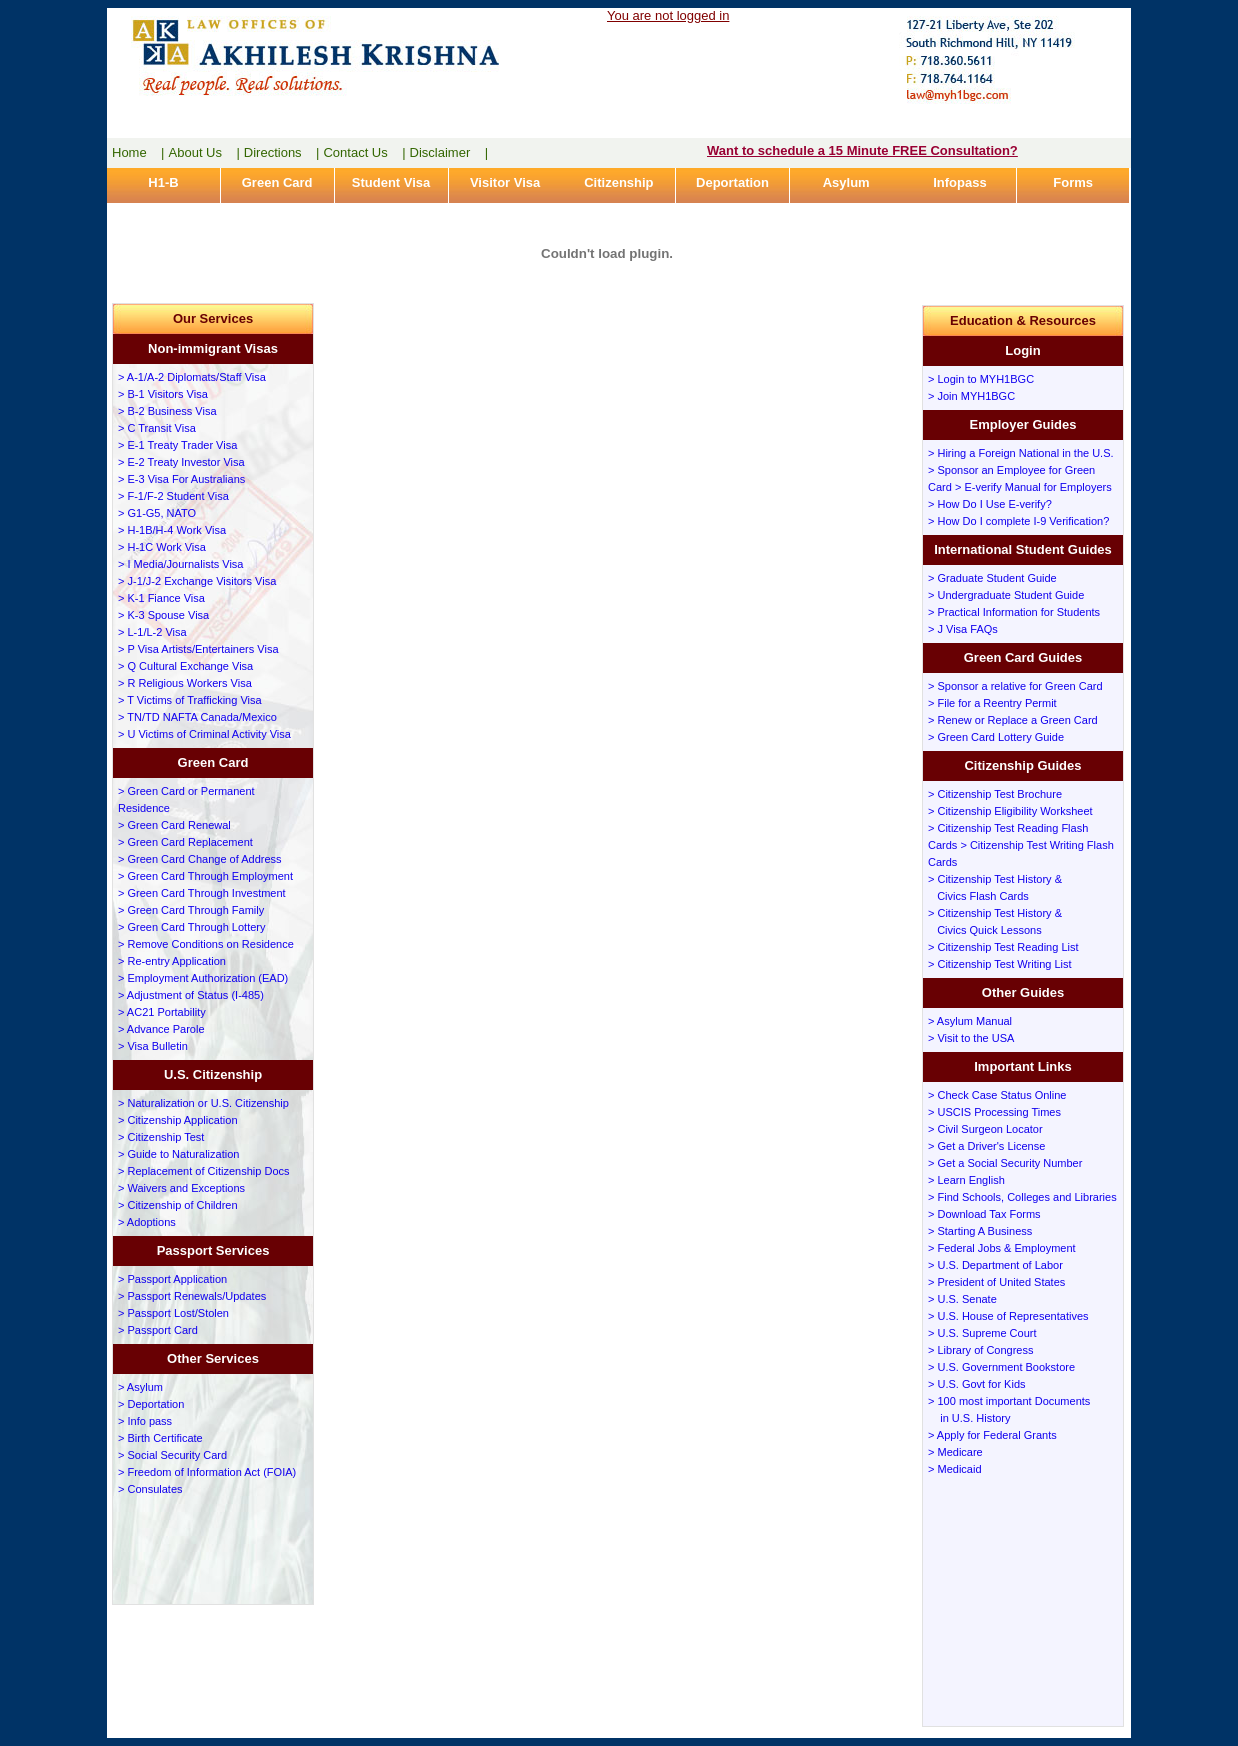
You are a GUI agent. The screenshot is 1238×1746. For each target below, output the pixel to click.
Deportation (732, 182)
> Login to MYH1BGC (981, 379)
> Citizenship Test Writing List (1000, 964)
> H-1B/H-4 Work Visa (172, 530)
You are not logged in (668, 15)
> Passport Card (158, 1330)
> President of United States (996, 1282)
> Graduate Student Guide (992, 578)
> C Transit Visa (157, 428)
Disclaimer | (449, 152)
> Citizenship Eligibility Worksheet (1010, 811)
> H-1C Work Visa (162, 547)
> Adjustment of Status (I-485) (191, 995)
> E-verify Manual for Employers (1033, 487)
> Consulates (150, 1489)
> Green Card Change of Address (200, 859)
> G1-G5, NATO (157, 513)
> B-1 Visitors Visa (163, 394)
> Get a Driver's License (986, 1146)
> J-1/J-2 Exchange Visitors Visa (197, 581)
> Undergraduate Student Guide (1006, 595)
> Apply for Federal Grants (992, 1435)
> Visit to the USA (971, 1038)
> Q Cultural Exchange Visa (185, 666)
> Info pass (145, 1421)
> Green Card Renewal (174, 825)
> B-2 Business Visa (167, 411)
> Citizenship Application (178, 1120)
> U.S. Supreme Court (982, 1333)
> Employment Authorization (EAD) (203, 978)
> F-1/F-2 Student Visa (173, 496)
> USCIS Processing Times (994, 1112)
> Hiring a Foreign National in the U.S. (1021, 453)
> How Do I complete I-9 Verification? (1018, 521)
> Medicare (955, 1452)
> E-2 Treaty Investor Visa (181, 462)
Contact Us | (364, 152)
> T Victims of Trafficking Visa (190, 700)
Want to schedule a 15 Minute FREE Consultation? (862, 150)
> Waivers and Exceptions (181, 1188)
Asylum (846, 182)
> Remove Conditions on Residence (206, 944)
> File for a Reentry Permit (992, 703)
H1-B (163, 182)
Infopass (959, 182)
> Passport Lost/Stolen (173, 1313)
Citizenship (618, 182)
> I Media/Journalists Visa (180, 564)
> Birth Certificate (160, 1438)
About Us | (204, 152)
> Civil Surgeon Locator (985, 1129)
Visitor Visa (505, 182)
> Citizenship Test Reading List (1003, 947)
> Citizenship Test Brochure (995, 794)
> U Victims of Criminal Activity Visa (204, 734)
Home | (138, 152)
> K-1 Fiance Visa (161, 598)
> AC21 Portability (162, 1012)
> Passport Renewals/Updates (192, 1296)
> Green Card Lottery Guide (996, 737)
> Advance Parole (161, 1029)
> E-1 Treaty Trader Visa (177, 445)
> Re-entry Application (172, 961)
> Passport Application (172, 1279)
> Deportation (151, 1404)
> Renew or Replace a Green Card (1013, 720)
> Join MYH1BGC (971, 396)
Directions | (282, 152)
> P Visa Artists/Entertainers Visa (198, 649)
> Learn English (966, 1180)
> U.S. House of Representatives (1008, 1316)
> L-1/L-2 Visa (152, 632)
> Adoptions (147, 1222)
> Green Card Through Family (191, 910)
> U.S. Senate (962, 1299)
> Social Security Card (172, 1455)
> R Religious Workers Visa (185, 683)
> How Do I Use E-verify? (990, 504)
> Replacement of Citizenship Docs (204, 1171)
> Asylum (140, 1387)
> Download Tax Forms (984, 1214)
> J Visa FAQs (963, 629)
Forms (1073, 182)
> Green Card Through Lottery (191, 927)
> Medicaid (955, 1469)
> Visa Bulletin (153, 1046)
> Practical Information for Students (1014, 612)
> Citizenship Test (161, 1137)
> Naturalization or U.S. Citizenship (203, 1103)
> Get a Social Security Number (1005, 1163)
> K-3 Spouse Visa (163, 615)
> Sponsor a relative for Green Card (1015, 686)
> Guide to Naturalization (178, 1154)
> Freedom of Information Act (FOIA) (207, 1472)
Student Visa (391, 182)
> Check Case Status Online (997, 1095)
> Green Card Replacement (185, 842)
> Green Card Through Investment (202, 893)
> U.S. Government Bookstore (1001, 1367)
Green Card (277, 182)
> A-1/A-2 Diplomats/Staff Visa (192, 377)
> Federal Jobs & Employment (1002, 1248)
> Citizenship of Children (178, 1205)
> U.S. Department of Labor (995, 1265)
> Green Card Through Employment (205, 876)
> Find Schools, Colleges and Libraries (1022, 1197)
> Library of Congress (980, 1350)
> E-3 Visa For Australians (181, 479)
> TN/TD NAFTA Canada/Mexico (197, 717)
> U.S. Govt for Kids (977, 1384)
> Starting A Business (980, 1231)
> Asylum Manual (970, 1021)
